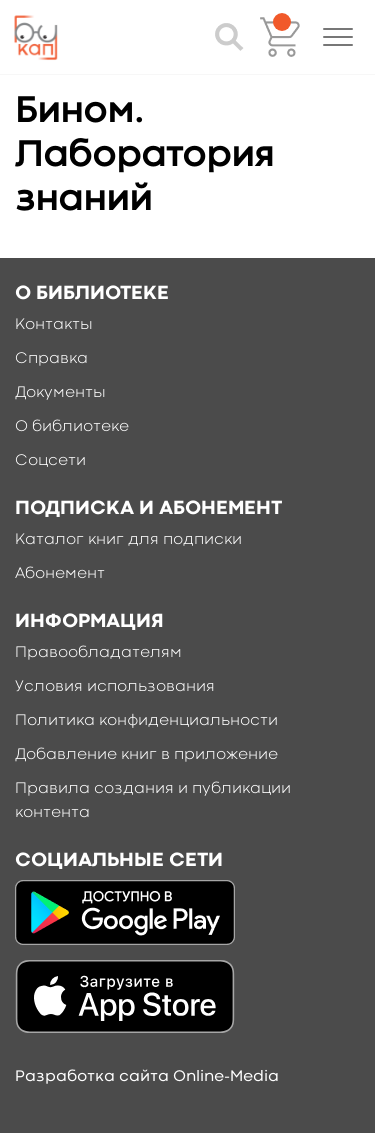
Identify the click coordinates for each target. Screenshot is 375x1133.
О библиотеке (72, 427)
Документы (60, 393)
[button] (338, 37)
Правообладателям (98, 653)
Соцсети (50, 461)
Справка (51, 359)
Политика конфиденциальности (146, 721)
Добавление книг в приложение (146, 755)
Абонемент (60, 574)
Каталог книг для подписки (128, 540)
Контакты (54, 325)
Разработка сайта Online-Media (147, 1077)
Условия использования (115, 687)
